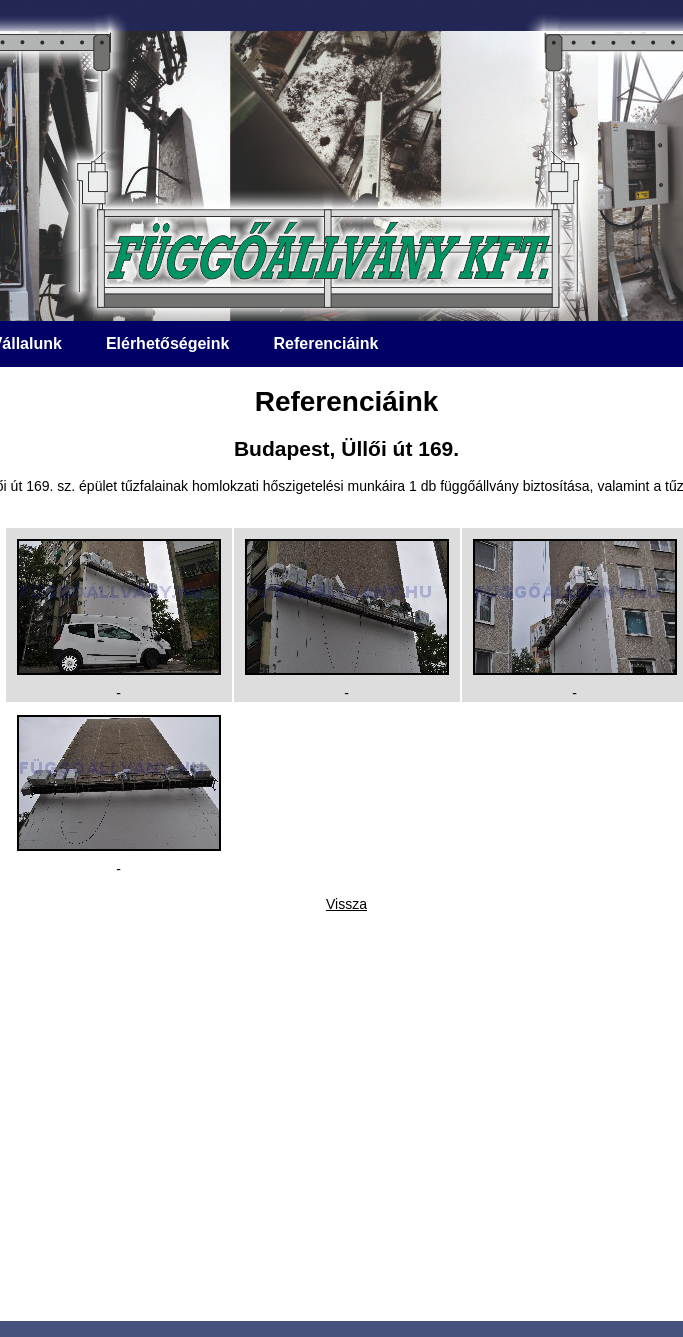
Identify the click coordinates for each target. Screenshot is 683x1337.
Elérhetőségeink (168, 343)
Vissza (346, 904)
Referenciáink (325, 343)
